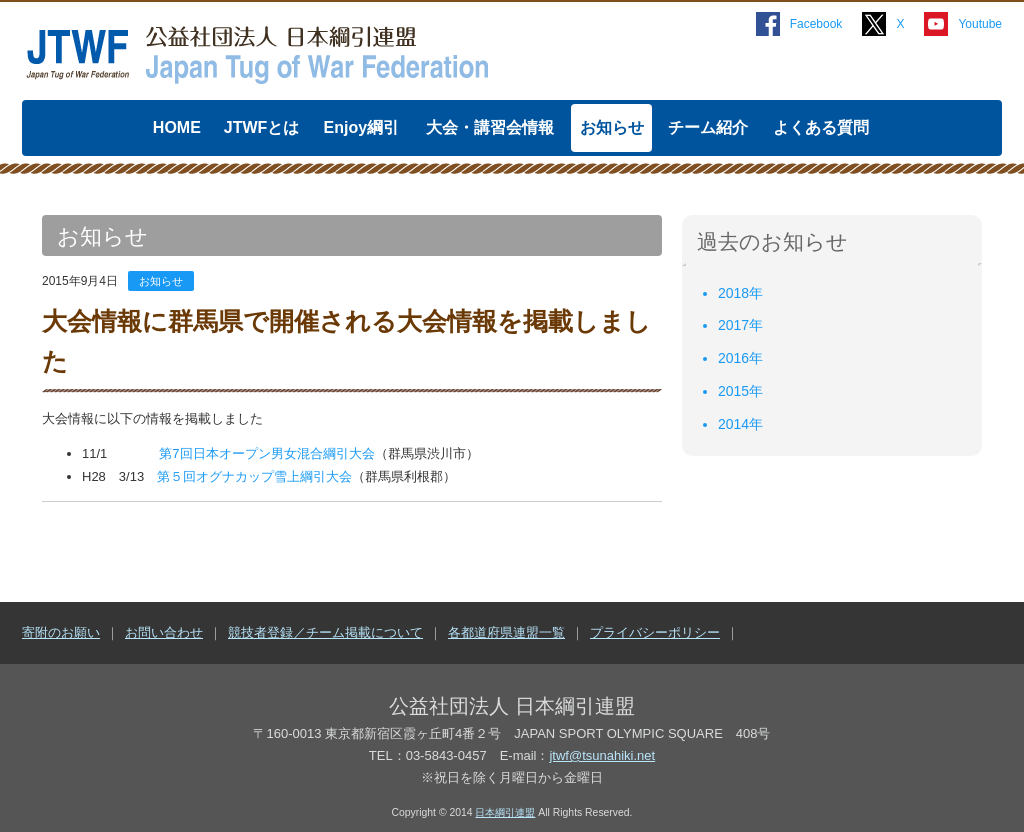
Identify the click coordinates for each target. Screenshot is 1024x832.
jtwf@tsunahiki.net (602, 755)
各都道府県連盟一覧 (506, 632)
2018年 (740, 293)
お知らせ (612, 127)
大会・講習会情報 (490, 127)
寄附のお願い (61, 632)
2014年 (740, 424)
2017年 (740, 325)
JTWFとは (262, 127)
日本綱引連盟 (505, 812)
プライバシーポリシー (655, 632)
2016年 (740, 358)
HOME (177, 127)
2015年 (740, 391)
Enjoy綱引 (362, 127)
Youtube (980, 24)
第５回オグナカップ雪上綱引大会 (254, 476)
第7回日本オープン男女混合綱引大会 (266, 453)
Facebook (816, 24)
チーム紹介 (708, 127)
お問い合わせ (164, 632)
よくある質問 (821, 127)
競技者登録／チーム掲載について (325, 632)
